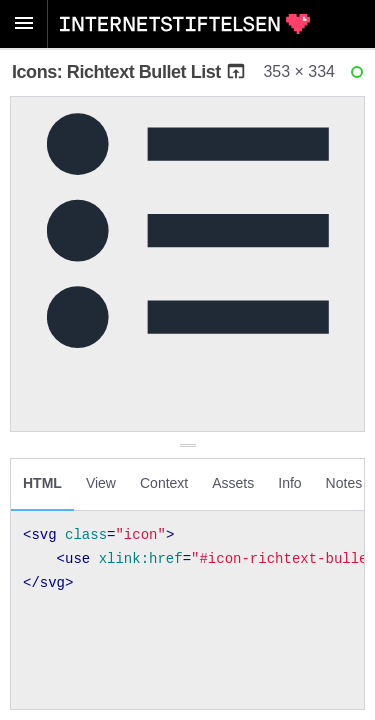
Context (164, 483)
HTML (42, 483)
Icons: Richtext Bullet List (129, 72)
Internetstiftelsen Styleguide (185, 24)
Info (289, 483)
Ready (360, 76)
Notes (344, 483)
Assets (233, 483)
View (101, 483)
